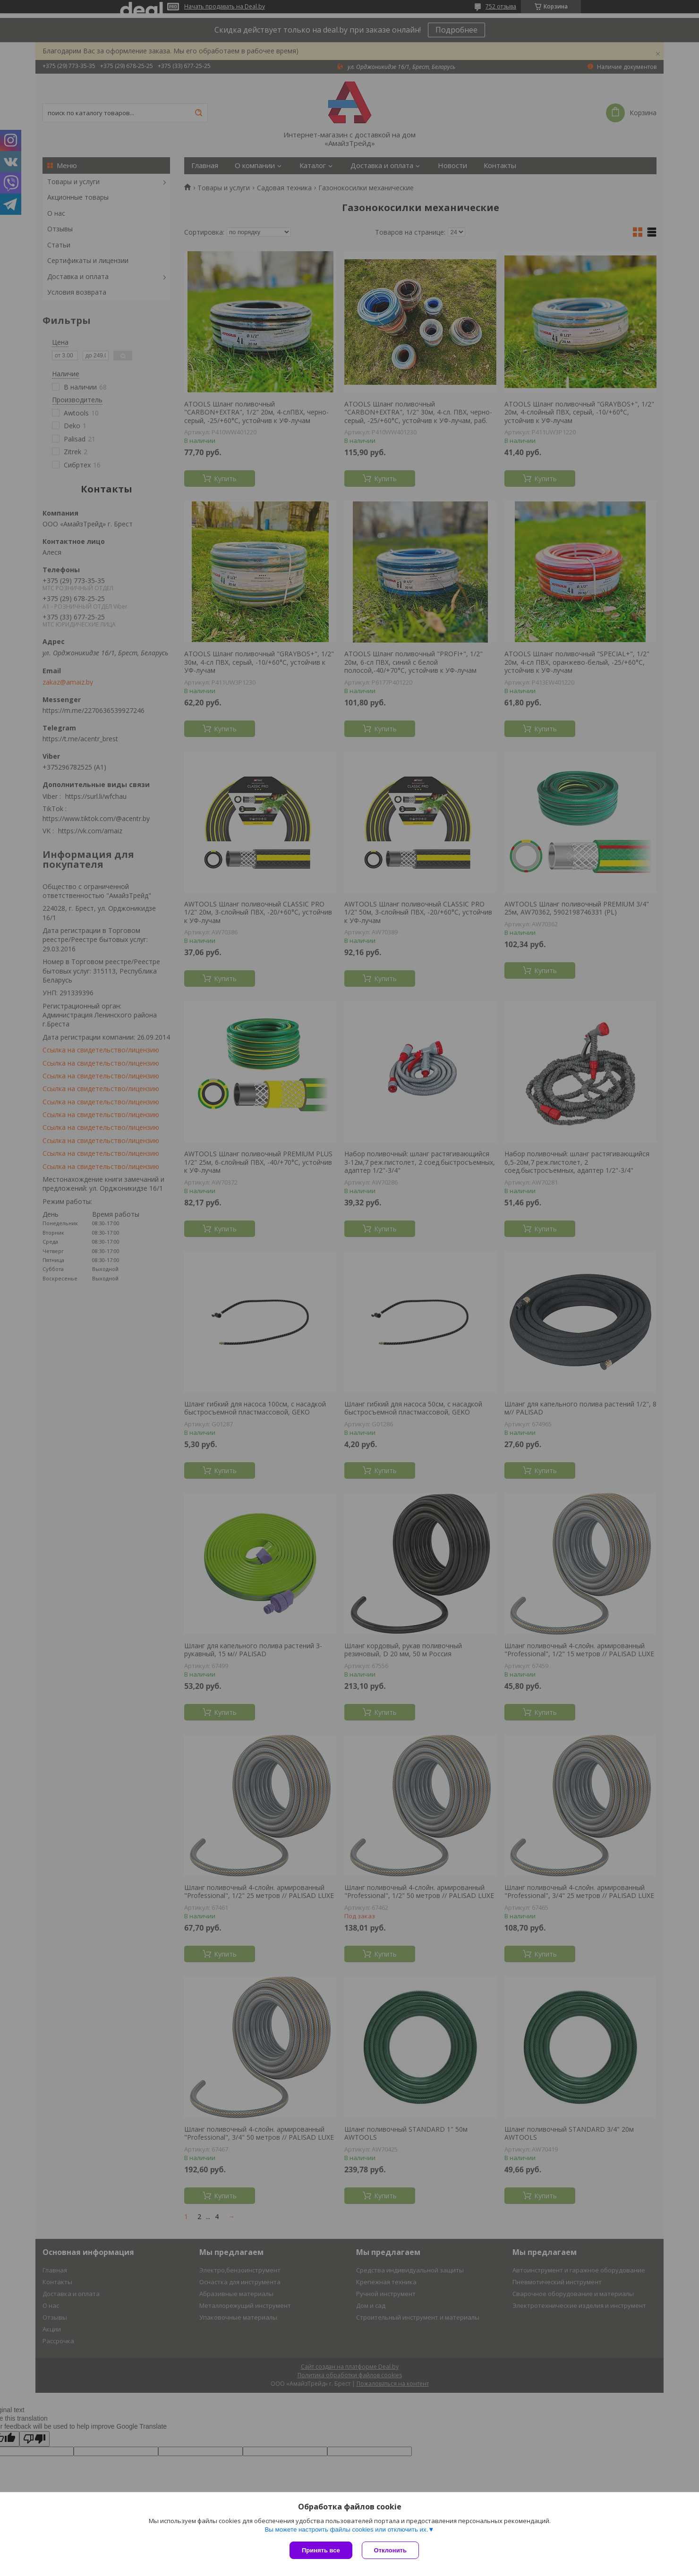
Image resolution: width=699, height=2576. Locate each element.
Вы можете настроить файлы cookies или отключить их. (346, 2529)
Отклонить (390, 2550)
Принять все (321, 2550)
